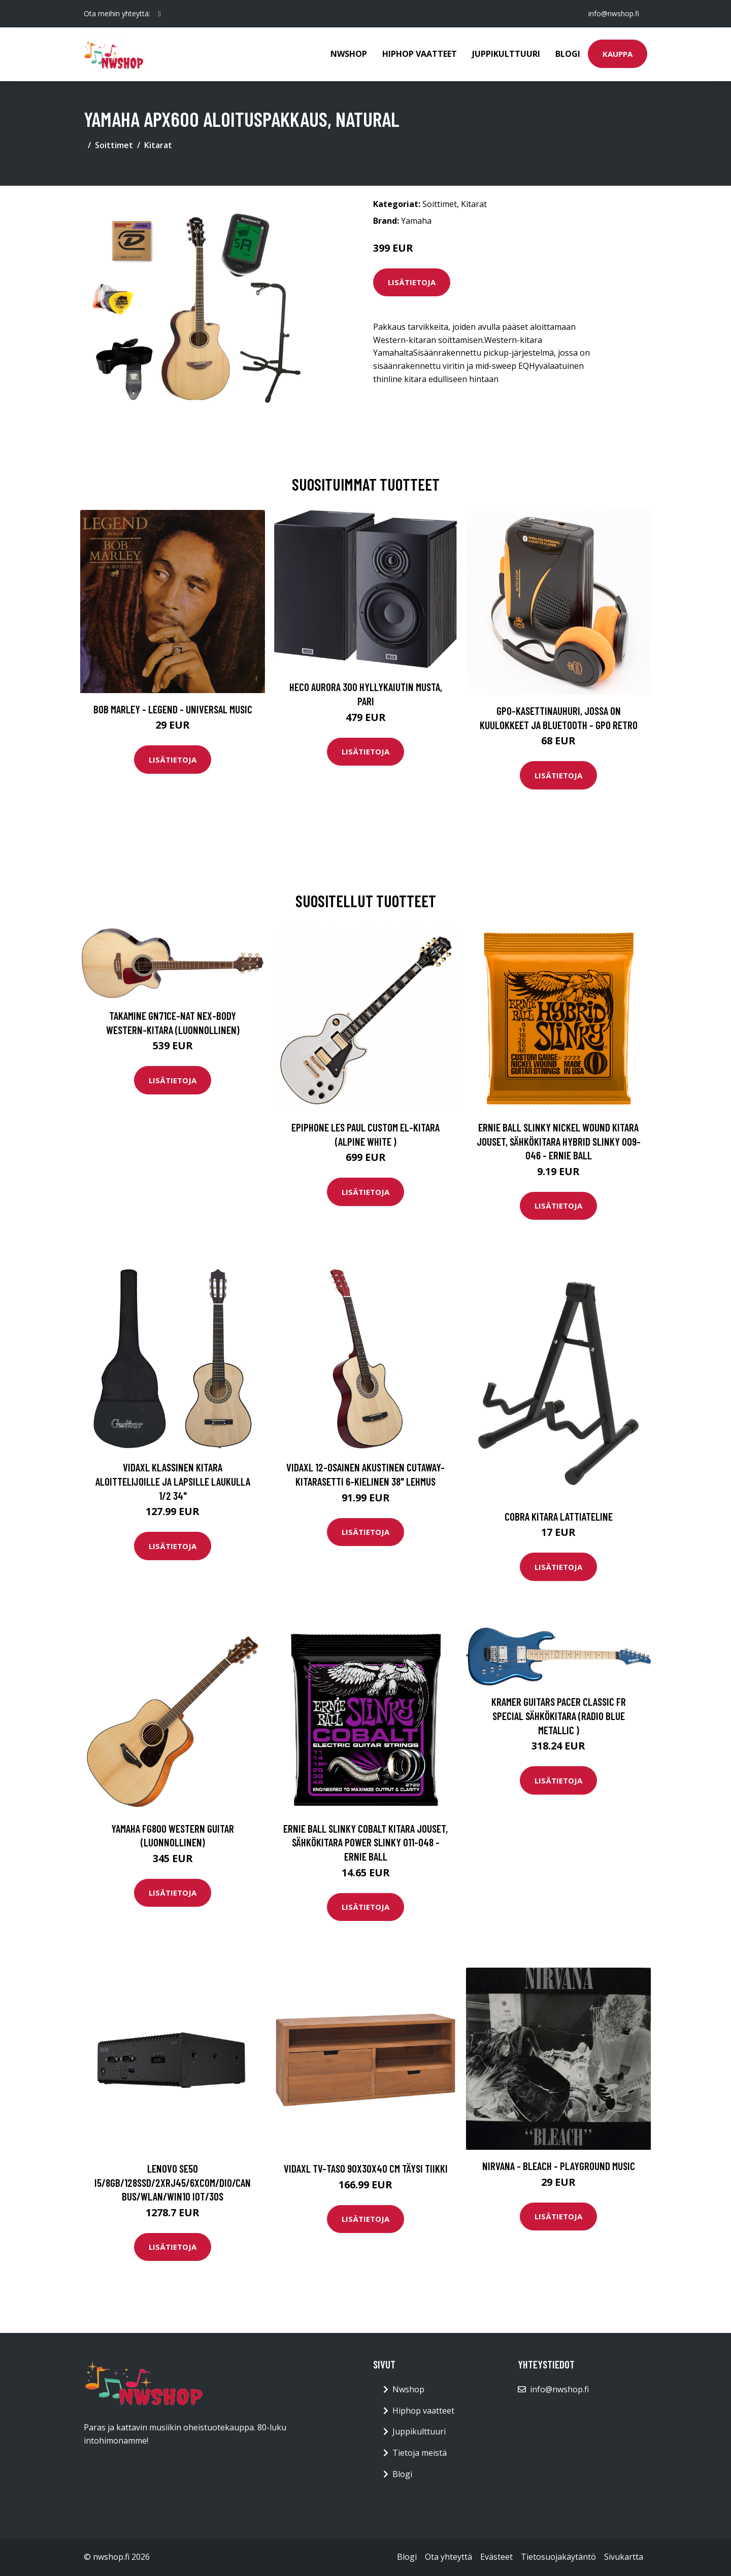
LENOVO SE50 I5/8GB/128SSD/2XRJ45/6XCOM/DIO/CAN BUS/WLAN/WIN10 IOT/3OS (172, 2182)
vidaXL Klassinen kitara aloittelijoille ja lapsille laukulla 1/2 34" (172, 1481)
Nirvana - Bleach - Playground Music (558, 2165)
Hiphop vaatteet (419, 53)
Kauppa (618, 54)
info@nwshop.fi (613, 13)
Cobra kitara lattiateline (559, 1516)
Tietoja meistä (419, 2452)
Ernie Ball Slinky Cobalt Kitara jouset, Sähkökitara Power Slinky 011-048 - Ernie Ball (365, 1842)
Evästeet (496, 2556)
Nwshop (348, 53)
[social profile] (159, 13)
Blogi (567, 53)
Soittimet (114, 145)
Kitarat (158, 145)
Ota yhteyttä (448, 2556)
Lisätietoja (412, 282)
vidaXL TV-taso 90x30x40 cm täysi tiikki (366, 2168)
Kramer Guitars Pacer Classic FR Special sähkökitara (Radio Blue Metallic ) (558, 1715)
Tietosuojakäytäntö (558, 2556)
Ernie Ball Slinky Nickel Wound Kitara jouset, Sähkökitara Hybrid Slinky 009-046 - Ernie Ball (559, 1141)
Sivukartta (623, 2556)
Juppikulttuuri (506, 53)
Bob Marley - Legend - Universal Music (172, 709)
